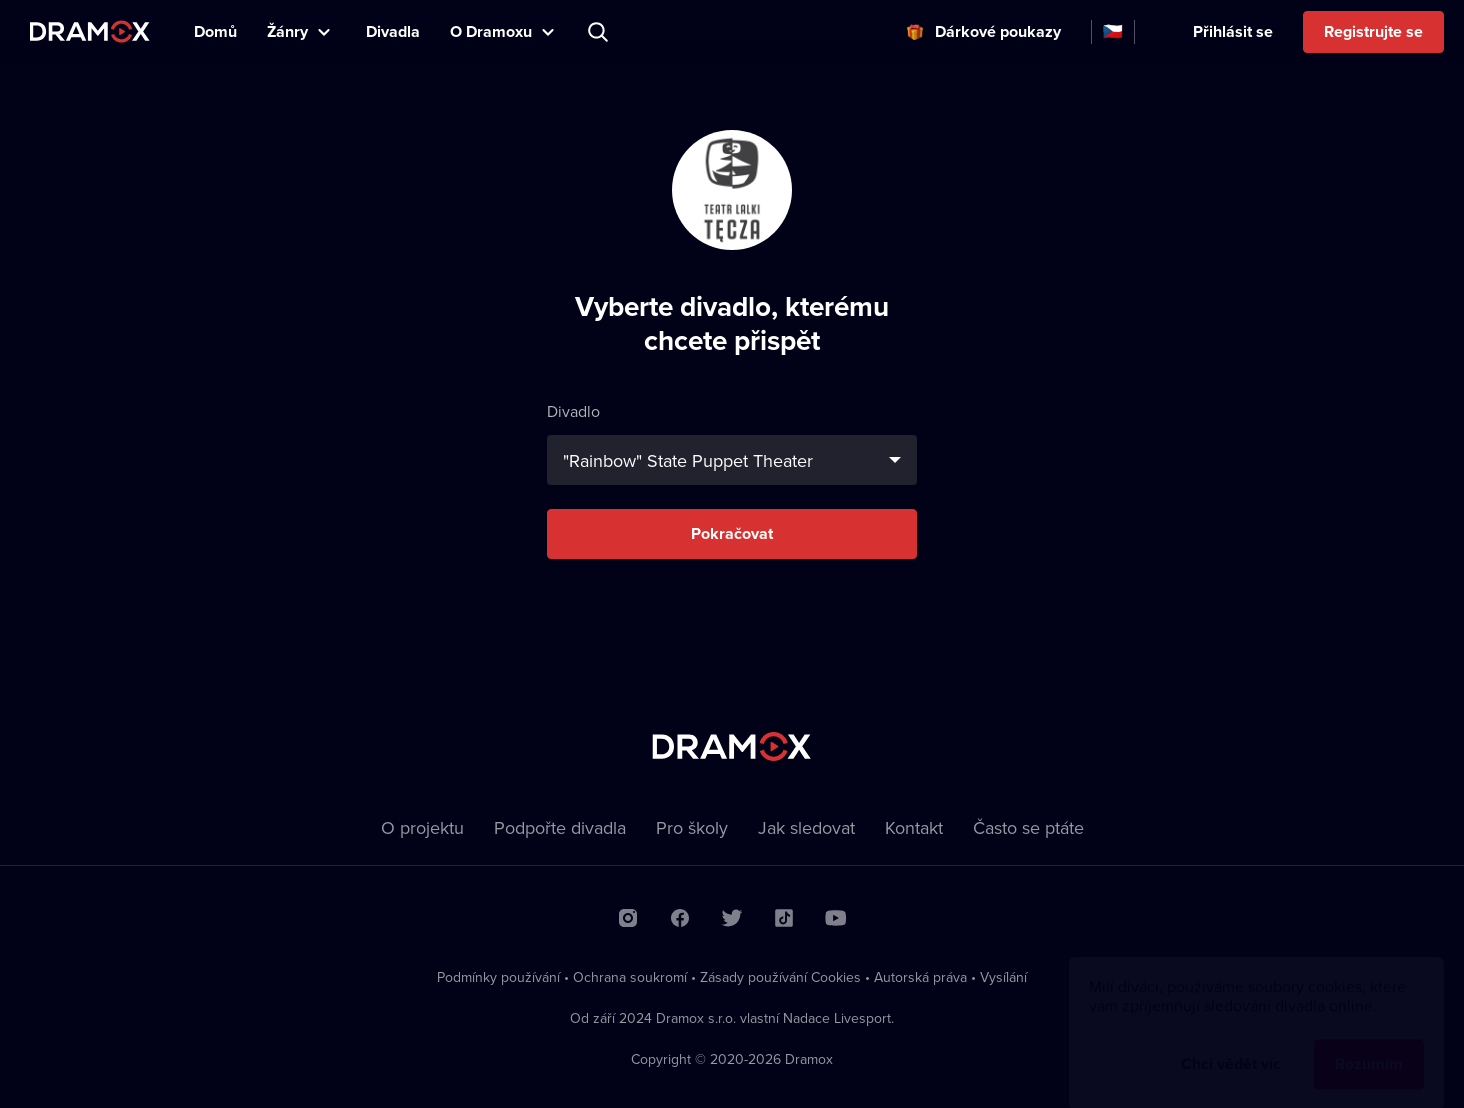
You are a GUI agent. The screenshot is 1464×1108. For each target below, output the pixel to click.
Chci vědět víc (1231, 1044)
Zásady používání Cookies (780, 977)
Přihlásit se (1233, 31)
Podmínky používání (498, 977)
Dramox (90, 31)
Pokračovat (732, 533)
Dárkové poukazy (998, 31)
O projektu (422, 827)
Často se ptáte (1028, 827)
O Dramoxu (491, 31)
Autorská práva (920, 977)
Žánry (287, 31)
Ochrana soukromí (630, 977)
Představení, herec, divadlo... (600, 32)
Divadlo (732, 442)
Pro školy (692, 827)
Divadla (393, 31)
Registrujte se (1373, 31)
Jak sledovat (806, 827)
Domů (215, 31)
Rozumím (1369, 1044)
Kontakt (914, 827)
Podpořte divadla (560, 827)
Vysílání (1003, 977)
